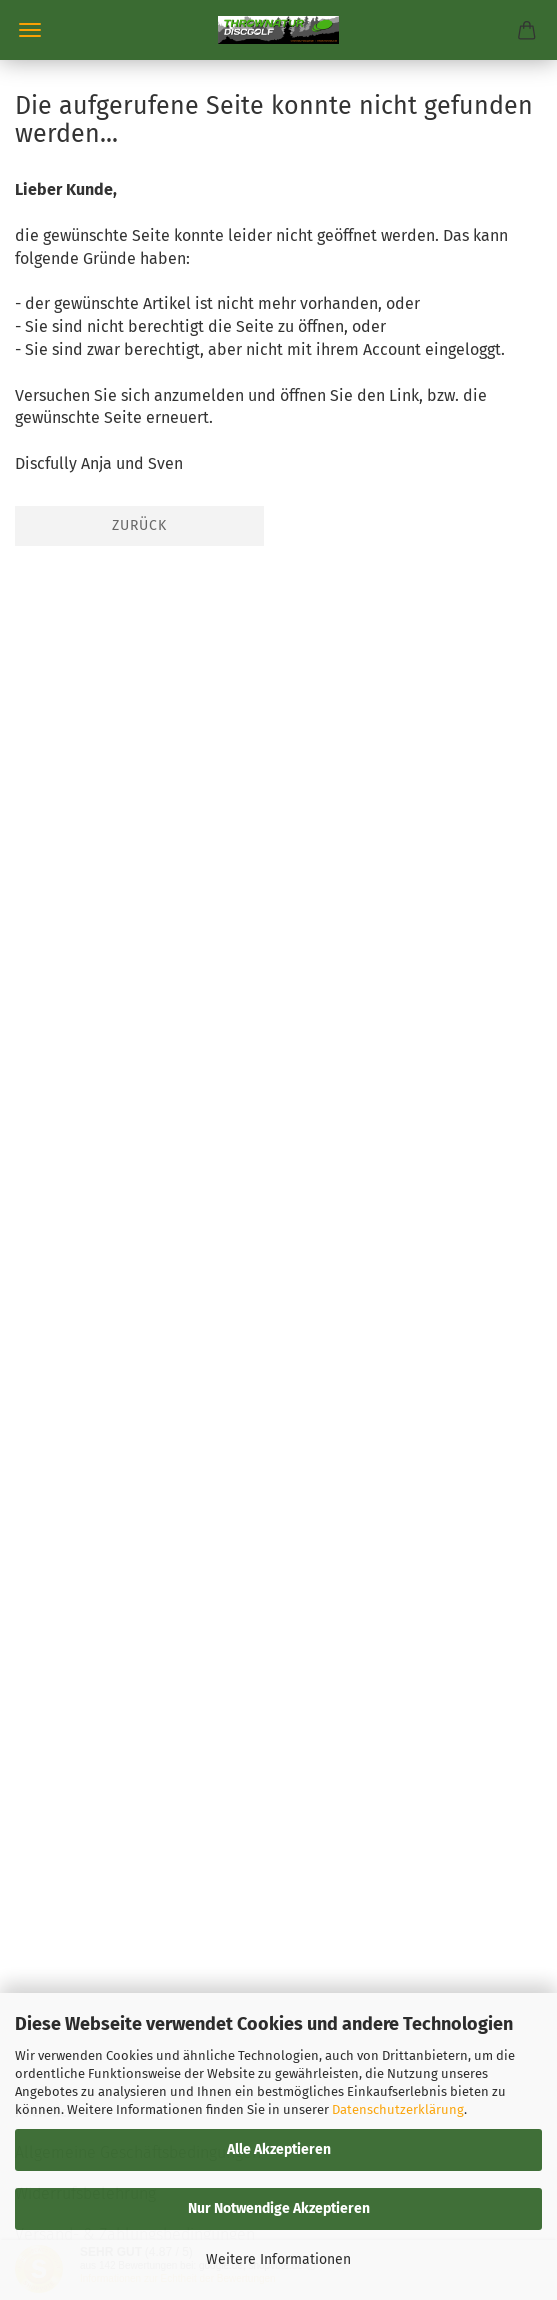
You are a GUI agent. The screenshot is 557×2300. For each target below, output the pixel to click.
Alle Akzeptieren (279, 2149)
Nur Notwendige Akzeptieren (279, 2208)
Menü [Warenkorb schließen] (30, 30)
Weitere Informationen (278, 2259)
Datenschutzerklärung (398, 2109)
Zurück (139, 525)
